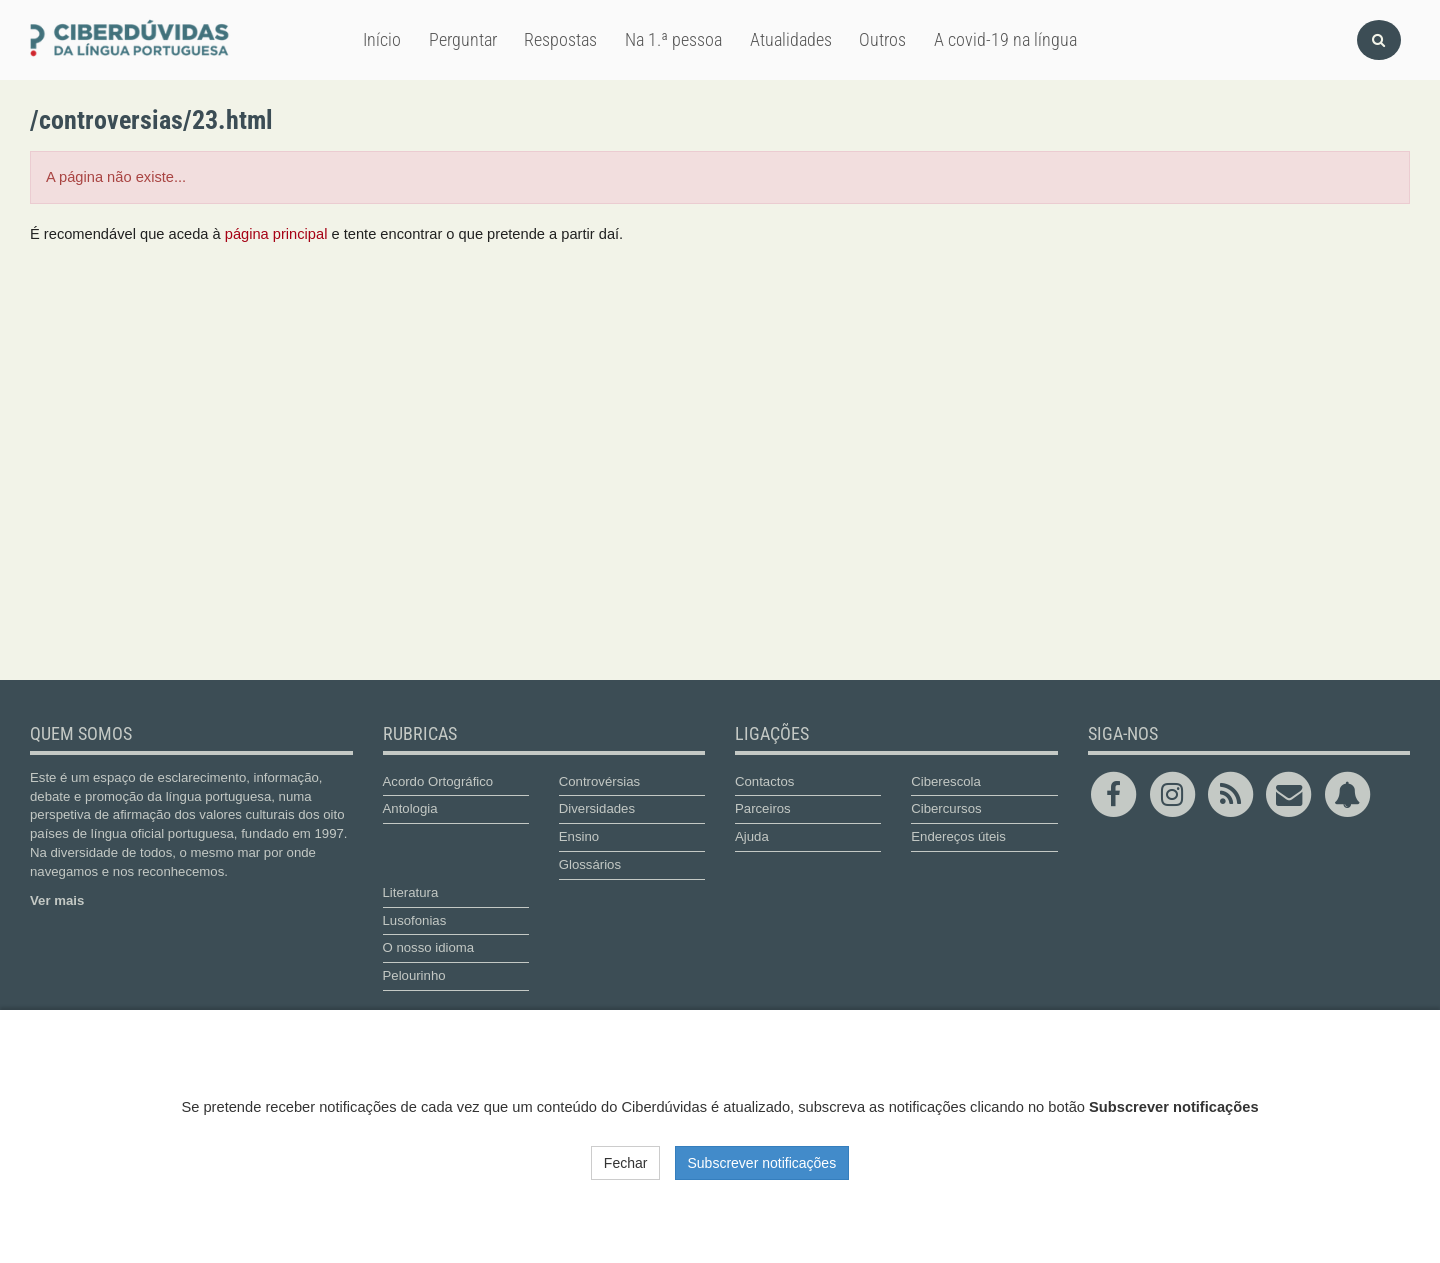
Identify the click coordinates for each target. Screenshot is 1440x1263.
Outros (882, 39)
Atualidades (791, 39)
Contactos (764, 781)
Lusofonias (415, 920)
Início (382, 39)
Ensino (579, 836)
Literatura (411, 892)
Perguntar (463, 39)
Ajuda (752, 836)
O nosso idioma (429, 947)
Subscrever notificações (762, 1163)
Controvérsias (599, 781)
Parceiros (763, 808)
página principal (276, 234)
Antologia (410, 808)
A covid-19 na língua (1005, 39)
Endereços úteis (958, 836)
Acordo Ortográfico (438, 781)
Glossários (590, 864)
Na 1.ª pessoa (673, 39)
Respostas (560, 39)
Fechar (626, 1163)
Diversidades (597, 808)
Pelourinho (414, 975)
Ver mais (57, 900)
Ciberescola (946, 781)
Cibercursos (946, 808)
